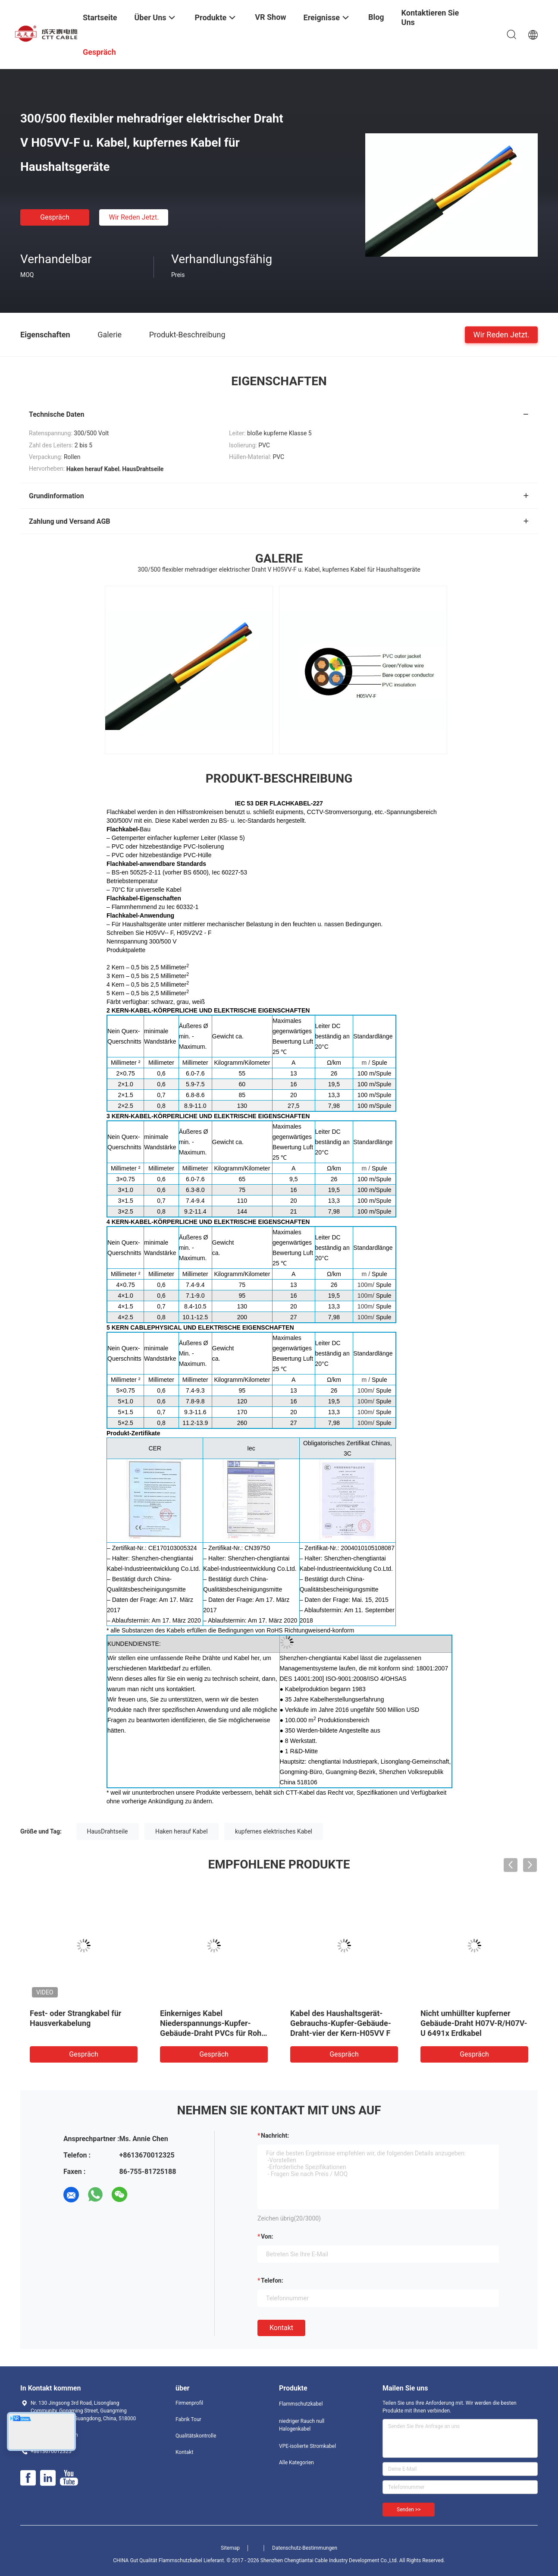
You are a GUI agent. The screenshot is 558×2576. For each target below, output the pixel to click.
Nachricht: (275, 2135)
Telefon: (272, 2280)
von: (267, 2236)
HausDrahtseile (107, 1831)
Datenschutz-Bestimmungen (304, 2548)
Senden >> (408, 2510)
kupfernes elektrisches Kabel (273, 1831)
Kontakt (281, 2328)
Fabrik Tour (188, 2419)
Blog (376, 17)
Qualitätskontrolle (196, 2436)
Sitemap (230, 2548)
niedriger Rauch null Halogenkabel (301, 2425)
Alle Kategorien (296, 2463)
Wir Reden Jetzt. (134, 217)
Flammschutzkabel (301, 2404)
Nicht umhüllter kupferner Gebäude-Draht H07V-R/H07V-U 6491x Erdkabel (473, 2023)
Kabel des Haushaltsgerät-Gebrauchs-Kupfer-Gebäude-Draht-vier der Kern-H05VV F (340, 2023)
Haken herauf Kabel (181, 1831)
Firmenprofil (189, 2403)
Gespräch (54, 217)
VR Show (270, 17)
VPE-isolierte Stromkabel (307, 2446)
